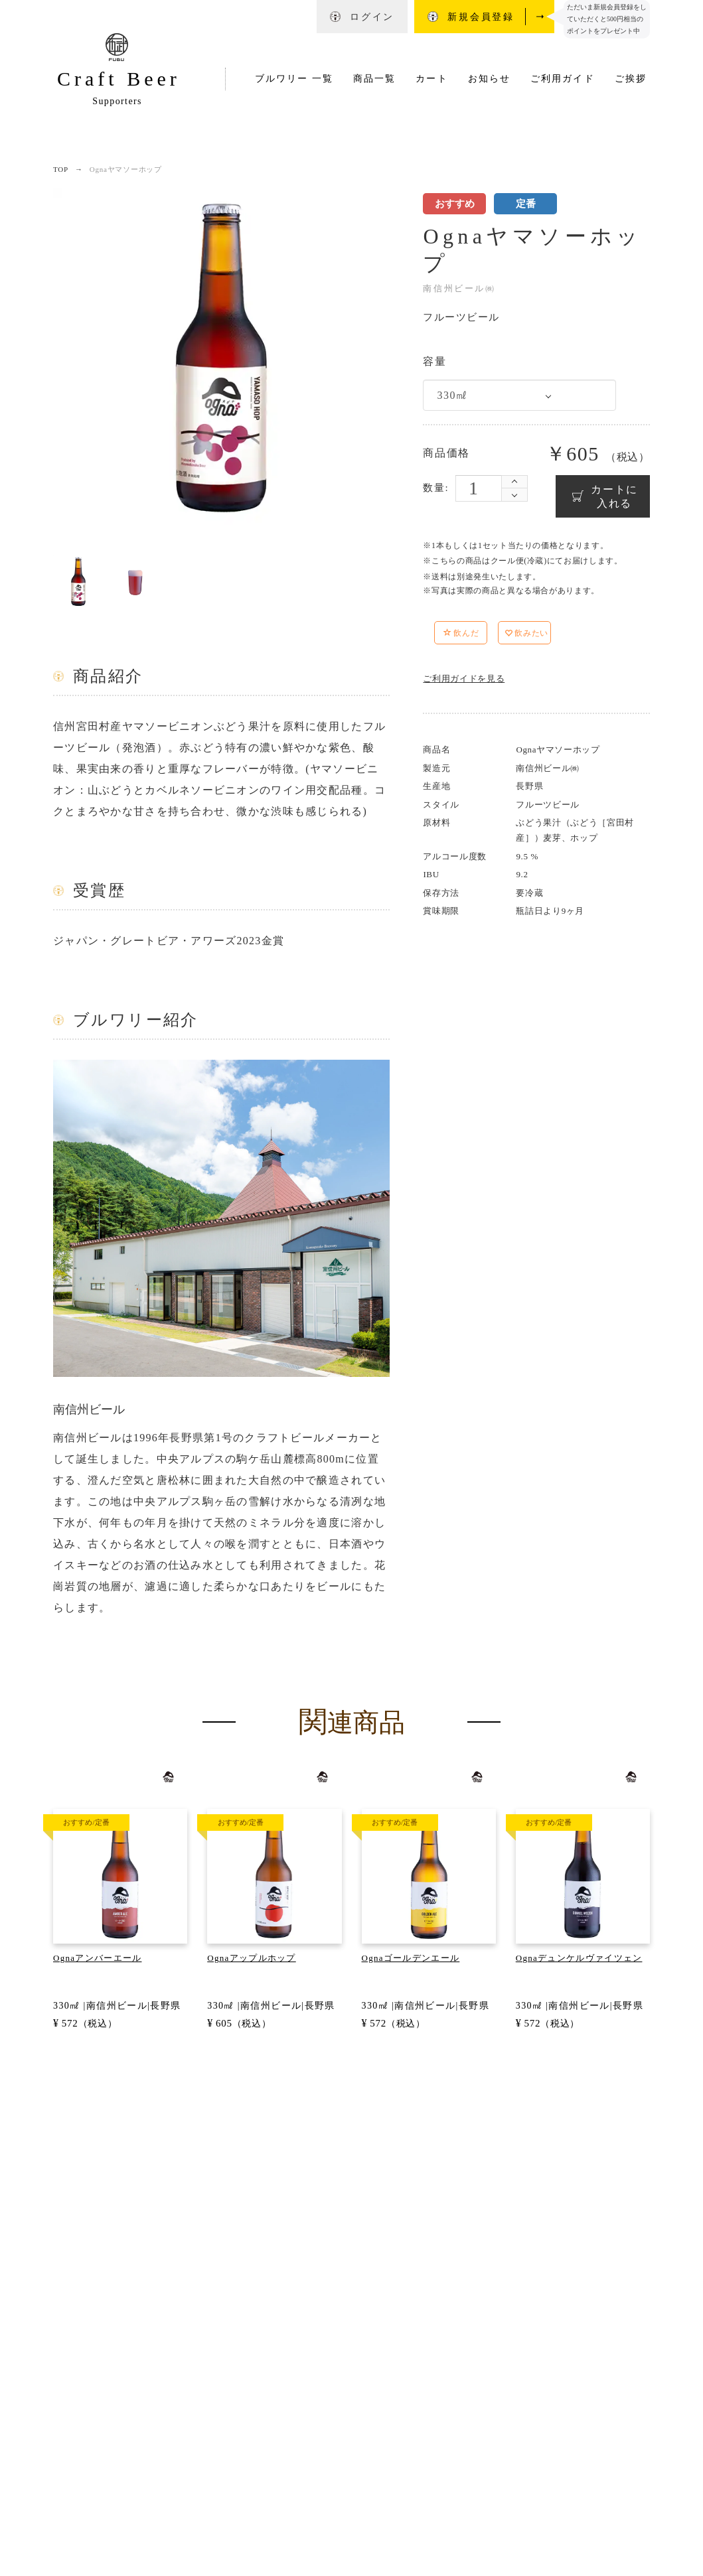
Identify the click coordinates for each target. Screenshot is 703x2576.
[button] (492, 635)
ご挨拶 (631, 79)
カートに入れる (614, 496)
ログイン (372, 17)
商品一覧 (374, 79)
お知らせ (489, 79)
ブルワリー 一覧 (294, 79)
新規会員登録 (480, 17)
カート (431, 79)
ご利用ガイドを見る (464, 678)
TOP (60, 169)
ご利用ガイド (562, 79)
